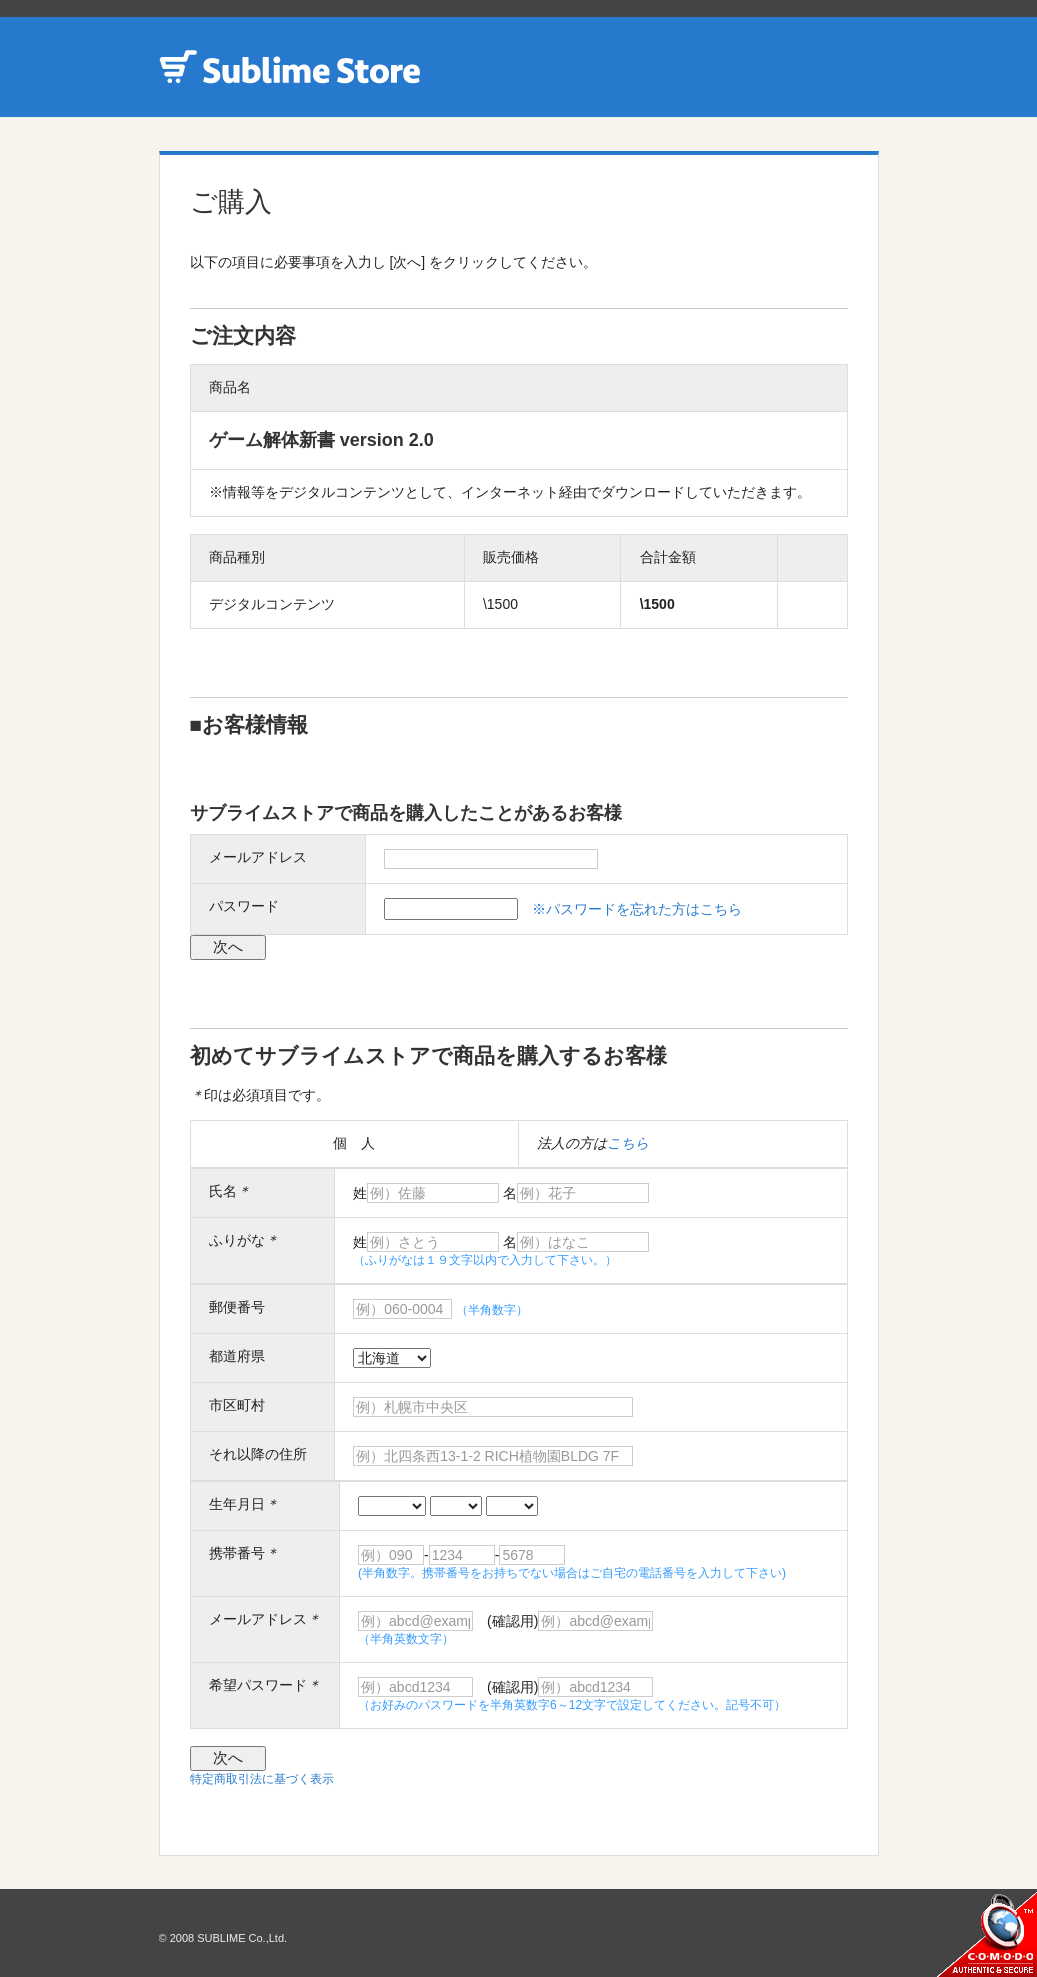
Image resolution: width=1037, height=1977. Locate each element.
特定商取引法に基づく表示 (262, 1779)
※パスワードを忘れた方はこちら (637, 909)
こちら (628, 1143)
